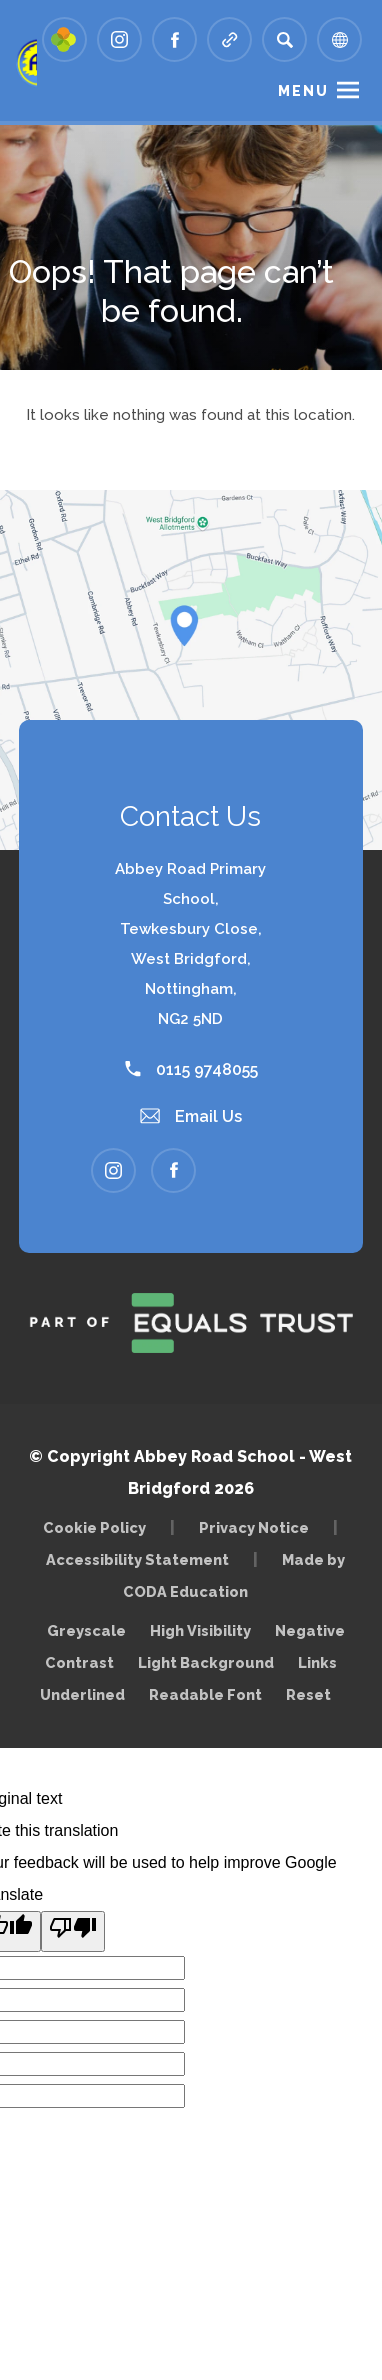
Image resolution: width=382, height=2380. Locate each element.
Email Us (191, 1116)
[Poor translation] (73, 1931)
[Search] (284, 39)
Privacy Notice (254, 1527)
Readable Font (205, 1694)
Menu (303, 91)
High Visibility (200, 1630)
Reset (308, 1694)
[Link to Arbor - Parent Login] (64, 39)
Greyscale (86, 1630)
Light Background (206, 1662)
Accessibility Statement (137, 1559)
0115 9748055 (191, 1069)
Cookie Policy (94, 1527)
